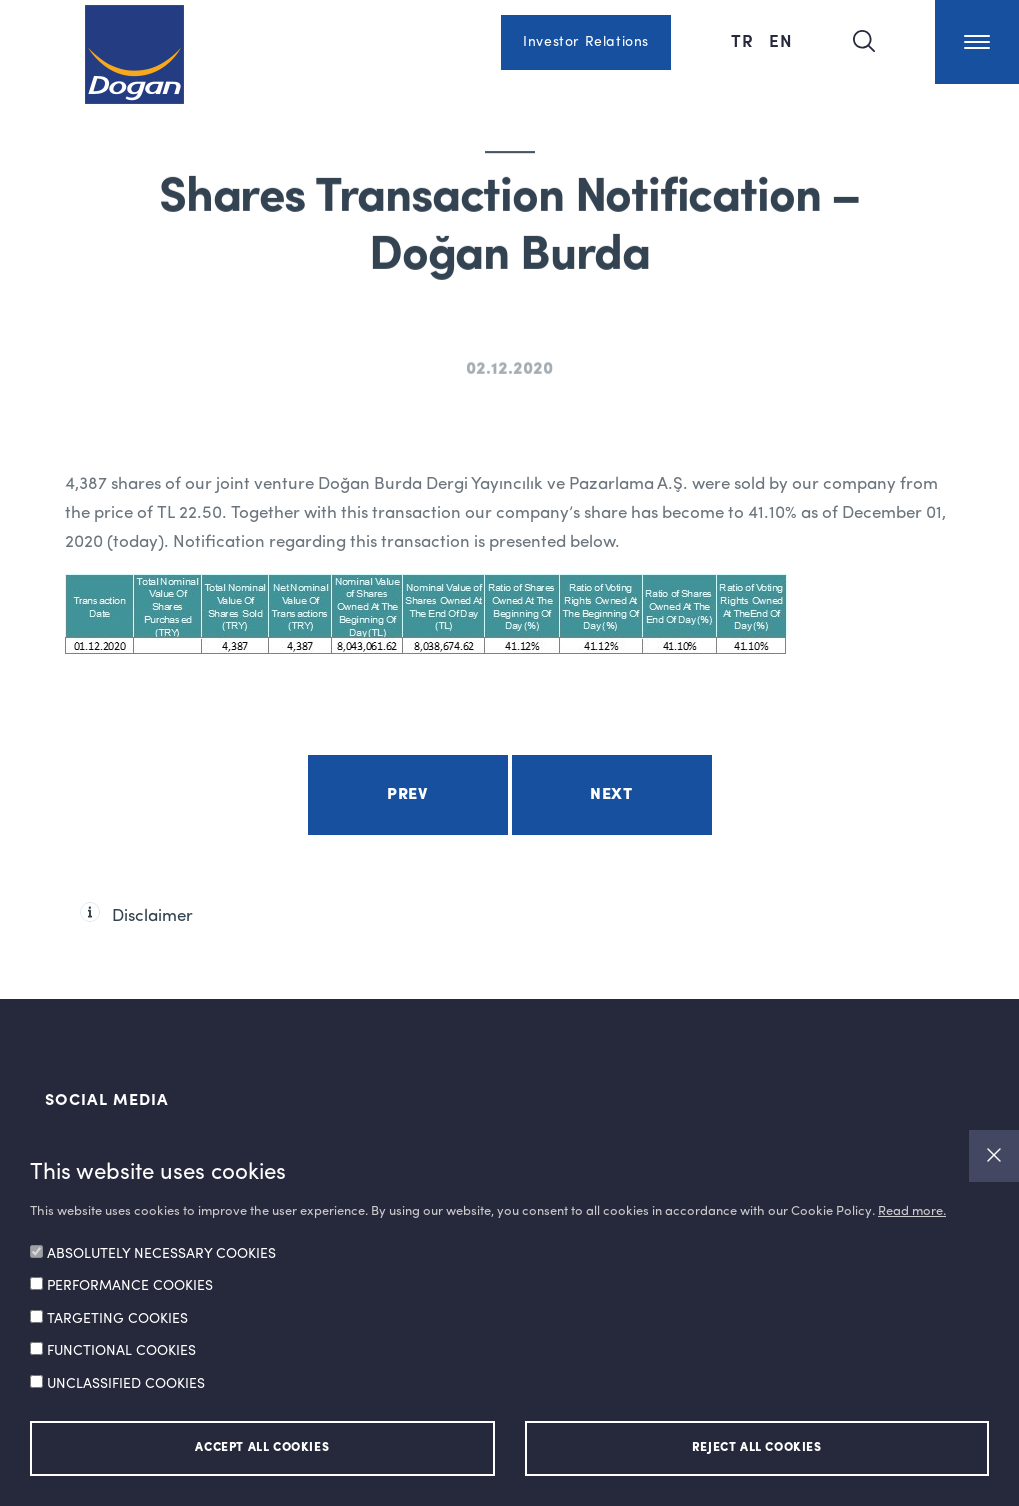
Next (611, 795)
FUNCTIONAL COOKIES (121, 1351)
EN (781, 40)
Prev (407, 795)
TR (745, 40)
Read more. (912, 1211)
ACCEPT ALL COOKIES (262, 1448)
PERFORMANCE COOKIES (130, 1286)
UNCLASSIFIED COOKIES (126, 1384)
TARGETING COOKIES (117, 1319)
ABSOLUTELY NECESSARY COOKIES (161, 1254)
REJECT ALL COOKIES (757, 1448)
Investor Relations (586, 42)
